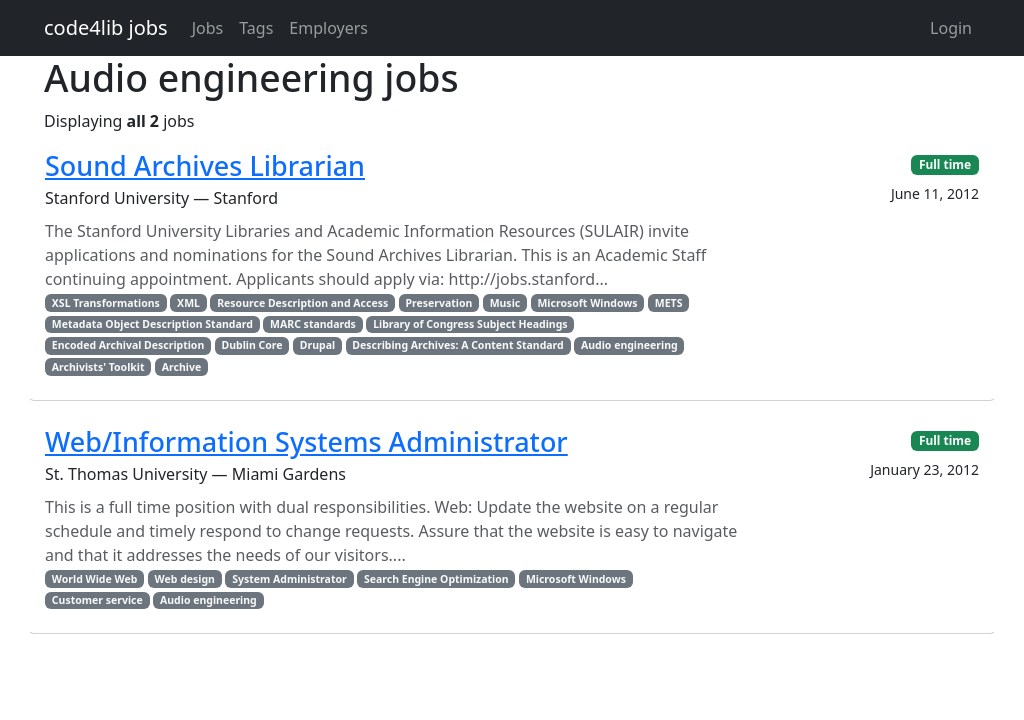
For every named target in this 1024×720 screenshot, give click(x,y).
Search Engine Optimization (436, 579)
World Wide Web (94, 579)
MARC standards (313, 324)
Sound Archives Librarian (205, 165)
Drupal (317, 345)
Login (951, 28)
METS (669, 303)
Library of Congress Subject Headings (470, 324)
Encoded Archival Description (128, 345)
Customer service (97, 600)
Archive (181, 367)
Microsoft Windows (587, 303)
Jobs (208, 28)
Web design (185, 579)
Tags (256, 28)
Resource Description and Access (302, 303)
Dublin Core (252, 345)
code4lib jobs (106, 27)
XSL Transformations (106, 303)
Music (505, 303)
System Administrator (289, 579)
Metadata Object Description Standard (152, 324)
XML (188, 303)
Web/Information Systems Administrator (306, 441)
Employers (328, 28)
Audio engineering (629, 345)
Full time (945, 164)
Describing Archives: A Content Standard (457, 345)
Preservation (439, 303)
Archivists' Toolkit (98, 367)
